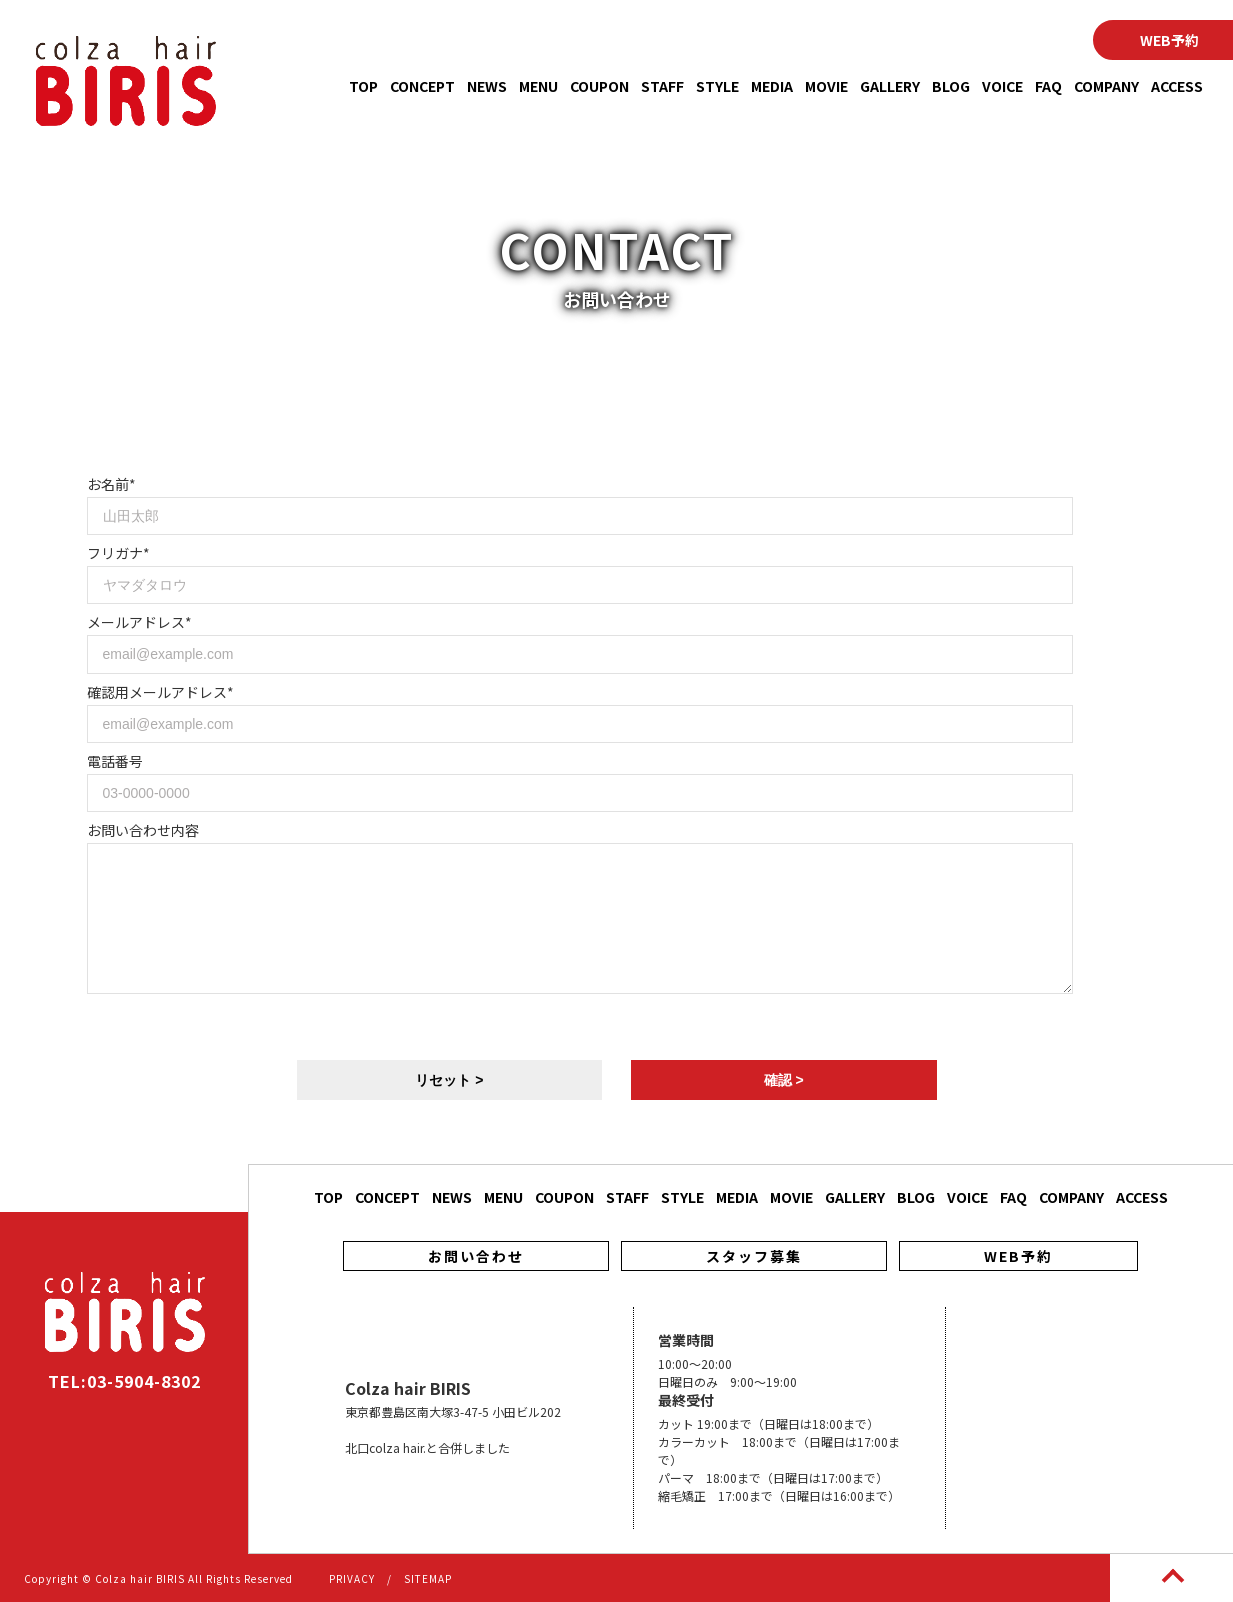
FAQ (1048, 86)
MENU (538, 86)
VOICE (1002, 86)
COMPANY (1106, 86)
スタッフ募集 (754, 1256)
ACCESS (1177, 86)
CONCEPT (422, 86)
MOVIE (826, 86)
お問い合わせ (476, 1256)
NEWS (487, 86)
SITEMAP (428, 1578)
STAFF (662, 86)
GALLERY (890, 86)
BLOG (951, 86)
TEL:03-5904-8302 (124, 1381)
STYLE (717, 86)
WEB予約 (1018, 1256)
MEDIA (772, 86)
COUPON (599, 86)
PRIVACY (352, 1578)
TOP (363, 86)
